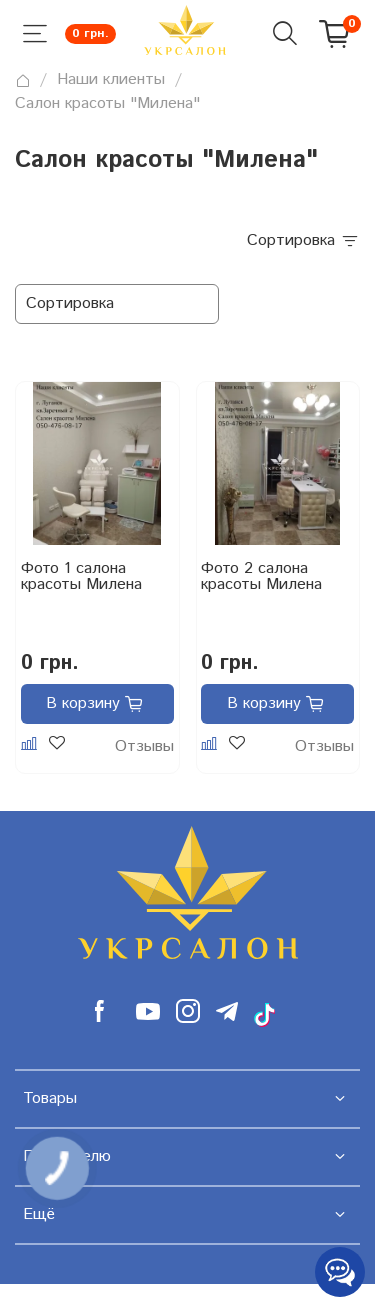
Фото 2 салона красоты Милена (261, 578)
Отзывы (144, 747)
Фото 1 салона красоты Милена (81, 578)
